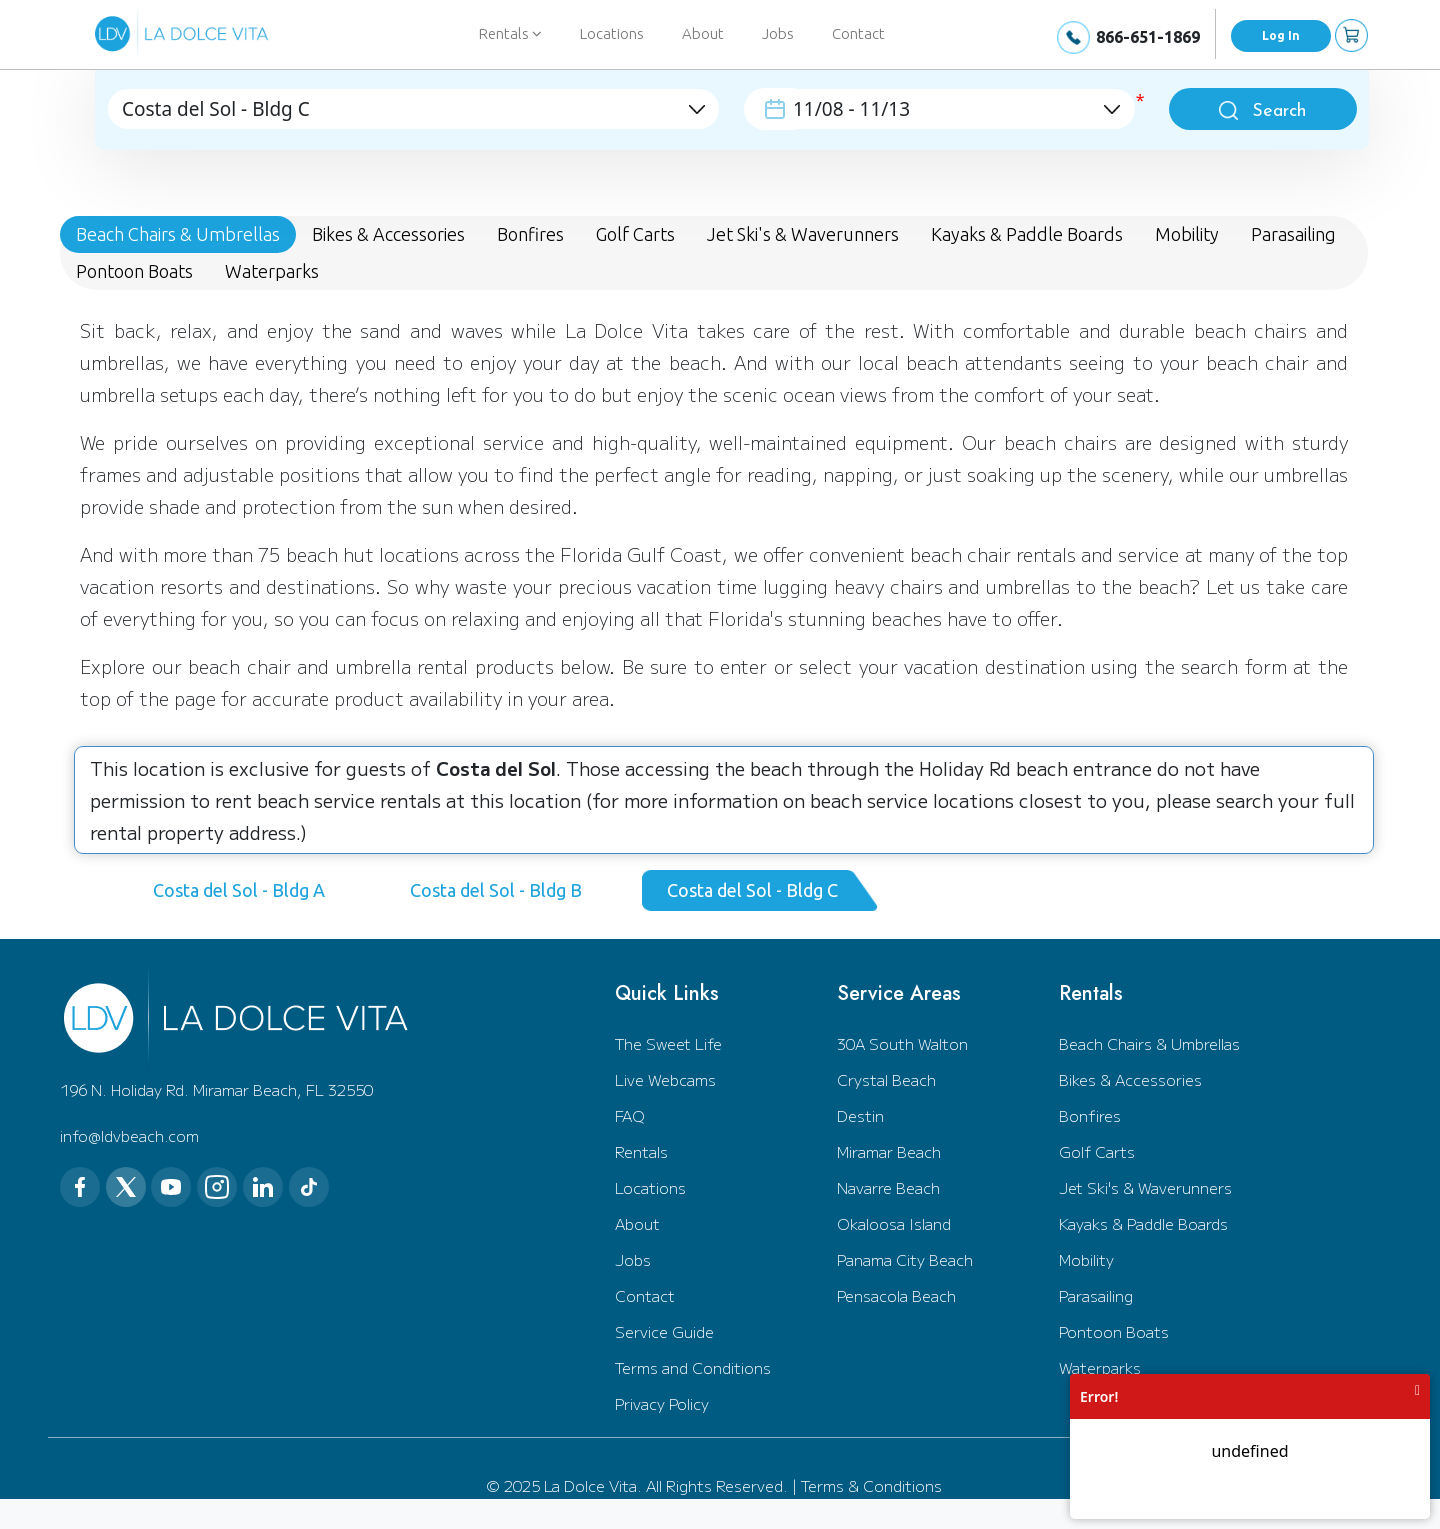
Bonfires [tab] (530, 234)
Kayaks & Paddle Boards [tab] (1027, 234)
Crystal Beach (886, 1079)
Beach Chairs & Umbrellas (1149, 1043)
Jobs (778, 33)
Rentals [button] (510, 33)
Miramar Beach (889, 1151)
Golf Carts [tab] (635, 234)
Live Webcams (665, 1079)
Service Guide (664, 1331)
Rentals (641, 1151)
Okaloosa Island (894, 1223)
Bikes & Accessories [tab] (388, 234)
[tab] (246, 890)
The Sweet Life (668, 1043)
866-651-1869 (1148, 37)
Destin (860, 1115)
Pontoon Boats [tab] (134, 271)
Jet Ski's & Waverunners (1145, 1187)
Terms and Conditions (693, 1367)
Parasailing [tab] (1293, 234)
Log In (1281, 35)
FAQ (630, 1115)
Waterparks (1100, 1367)
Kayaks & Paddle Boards (1143, 1223)
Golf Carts (1097, 1151)
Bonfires (1090, 1115)
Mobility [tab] (1187, 234)
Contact (858, 33)
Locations (612, 33)
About (703, 33)
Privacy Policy (662, 1403)
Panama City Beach (905, 1259)
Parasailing (1096, 1295)
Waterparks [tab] (272, 271)
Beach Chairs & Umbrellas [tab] (178, 234)
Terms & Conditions (871, 1485)
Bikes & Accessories (1130, 1079)
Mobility (1086, 1259)
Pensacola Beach (896, 1295)
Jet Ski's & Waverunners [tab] (803, 234)
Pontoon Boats (1114, 1331)
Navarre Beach (888, 1187)
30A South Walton (902, 1043)
